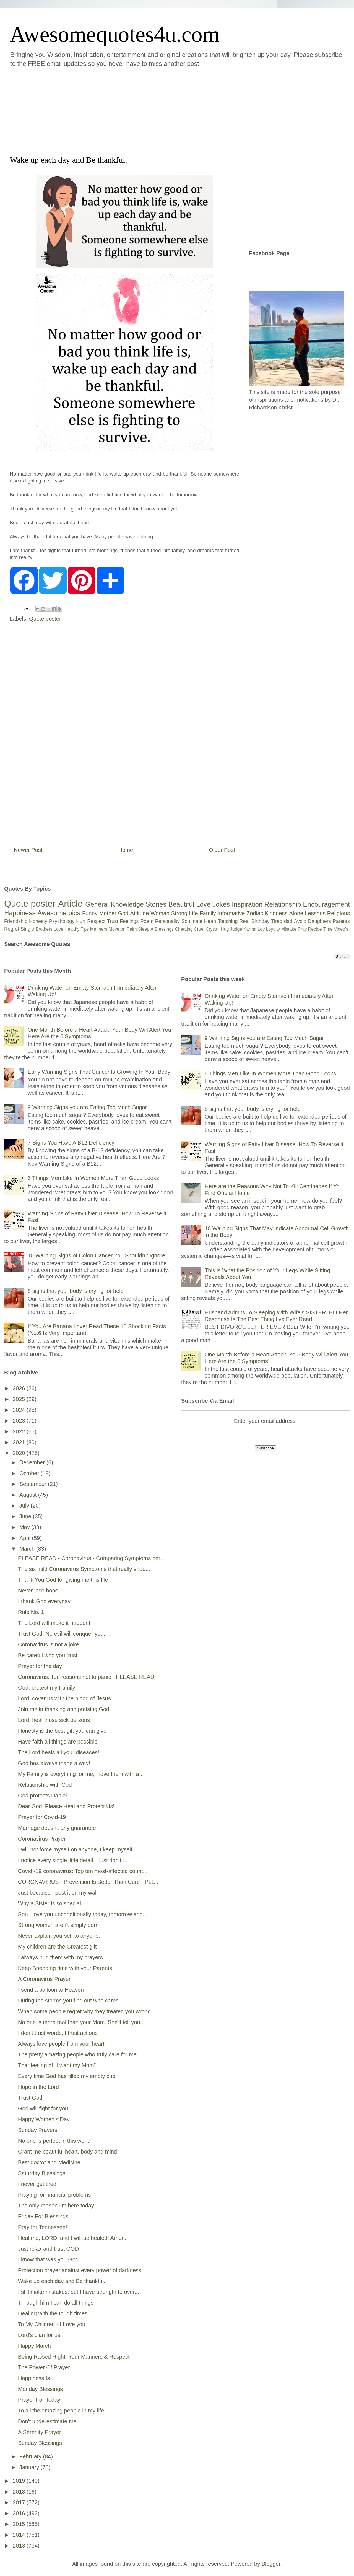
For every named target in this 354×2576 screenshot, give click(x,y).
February (31, 2456)
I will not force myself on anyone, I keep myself (75, 1849)
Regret (11, 929)
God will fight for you (43, 2108)
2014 (20, 2535)
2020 (20, 1453)
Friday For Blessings (43, 2216)
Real (244, 921)
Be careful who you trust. (48, 1655)
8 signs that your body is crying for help (76, 1291)
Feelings (129, 921)
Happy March (34, 2346)
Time (328, 929)
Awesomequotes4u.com (115, 34)
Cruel (199, 929)
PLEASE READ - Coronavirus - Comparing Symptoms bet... (91, 1558)
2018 (20, 2492)
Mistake (288, 929)
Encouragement (326, 904)
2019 (20, 2481)
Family (208, 913)
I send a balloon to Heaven (51, 1990)
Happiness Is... (36, 2378)
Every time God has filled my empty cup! (67, 2076)
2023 (20, 1421)
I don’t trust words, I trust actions (58, 2033)
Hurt (80, 921)
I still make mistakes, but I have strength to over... (78, 2292)
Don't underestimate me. (48, 2421)
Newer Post (28, 850)
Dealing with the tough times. (53, 2313)
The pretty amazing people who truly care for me (77, 2054)
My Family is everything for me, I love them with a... (81, 1774)
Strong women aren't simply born (58, 1925)
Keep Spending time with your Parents (65, 1968)
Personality (167, 921)
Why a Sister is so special (49, 1903)
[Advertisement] (111, 110)
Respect (96, 921)
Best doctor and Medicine (49, 2162)
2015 (20, 2524)
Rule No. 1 (31, 1612)
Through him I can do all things (56, 2303)
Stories (156, 904)
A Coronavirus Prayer (44, 1979)
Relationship (282, 904)
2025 (20, 1399)
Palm (132, 929)
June (26, 1516)
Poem (146, 921)
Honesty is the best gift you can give (62, 1731)
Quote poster (45, 619)
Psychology (61, 921)
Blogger (271, 2564)
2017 (20, 2502)
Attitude (139, 913)
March (27, 1549)
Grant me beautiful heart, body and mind (67, 2152)
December (32, 1462)
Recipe (315, 929)
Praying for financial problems (54, 2195)
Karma (249, 929)
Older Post (222, 850)
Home (125, 850)
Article (70, 904)
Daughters (319, 921)
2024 (20, 1410)
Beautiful (181, 904)
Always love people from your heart (61, 2044)
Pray (302, 929)
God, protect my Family (46, 1688)
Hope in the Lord (38, 2087)
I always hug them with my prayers (60, 1957)
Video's (341, 929)
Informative (231, 913)
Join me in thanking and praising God (63, 1709)
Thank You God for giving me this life (63, 1580)
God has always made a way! (54, 1763)
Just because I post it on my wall (58, 1893)
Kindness (276, 913)
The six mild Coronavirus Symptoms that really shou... (84, 1569)
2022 (20, 1431)
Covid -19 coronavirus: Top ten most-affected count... (82, 1871)
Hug (225, 929)
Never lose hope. (39, 1590)
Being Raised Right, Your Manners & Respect (74, 2357)
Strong (179, 913)
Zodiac (254, 913)
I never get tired (37, 2184)
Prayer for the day (40, 1666)
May (25, 1527)
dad (288, 921)
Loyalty (273, 929)
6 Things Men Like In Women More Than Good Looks (93, 1178)
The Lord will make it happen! (54, 1623)
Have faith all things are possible (58, 1742)
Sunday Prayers (37, 2130)
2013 (20, 2546)
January (30, 2467)
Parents (341, 921)
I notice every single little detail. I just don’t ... (72, 1860)
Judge (236, 929)
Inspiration (247, 904)
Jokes (221, 904)
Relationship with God (45, 1785)
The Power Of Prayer (44, 2367)
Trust (112, 921)
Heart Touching (221, 921)
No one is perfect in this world (54, 2141)
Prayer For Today (39, 2400)
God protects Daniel (42, 1795)
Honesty (38, 921)
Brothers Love (49, 929)
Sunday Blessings (40, 2443)
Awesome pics (58, 913)
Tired (276, 921)
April (25, 1538)
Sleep (143, 929)
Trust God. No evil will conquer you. (61, 1634)
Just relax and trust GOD (48, 2249)
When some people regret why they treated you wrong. (85, 2011)
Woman (160, 913)
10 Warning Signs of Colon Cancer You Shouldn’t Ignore (96, 1255)
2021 (20, 1442)
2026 (20, 1388)
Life (193, 913)
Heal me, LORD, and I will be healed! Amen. (72, 2238)
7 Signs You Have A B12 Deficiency (71, 1143)
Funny (90, 913)
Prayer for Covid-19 (42, 1817)
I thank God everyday (44, 1601)
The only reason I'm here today (56, 2206)
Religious (338, 913)
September (33, 1484)
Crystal (213, 929)
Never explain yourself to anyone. (59, 1936)
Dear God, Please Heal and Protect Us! (66, 1806)
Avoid (300, 921)
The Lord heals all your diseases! (58, 1752)
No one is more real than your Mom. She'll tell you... (81, 2022)
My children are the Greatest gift (57, 1947)
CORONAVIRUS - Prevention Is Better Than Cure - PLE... (89, 1882)
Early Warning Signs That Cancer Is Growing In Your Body (99, 1072)
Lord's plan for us (39, 2335)
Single (27, 929)
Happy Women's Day (44, 2119)
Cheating (184, 929)
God (123, 913)
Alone (296, 913)
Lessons (315, 913)
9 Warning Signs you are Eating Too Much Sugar (87, 1107)
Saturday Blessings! (42, 2173)
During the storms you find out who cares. (69, 2000)
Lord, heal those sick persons (54, 1720)
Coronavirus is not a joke (48, 1644)
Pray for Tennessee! (42, 2227)
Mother (107, 913)
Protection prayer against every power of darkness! (80, 2270)
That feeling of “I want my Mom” (57, 2065)
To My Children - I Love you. (52, 2324)
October (30, 1473)
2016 (20, 2513)
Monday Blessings (40, 2389)
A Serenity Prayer (39, 2432)
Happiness (19, 913)
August (28, 1495)
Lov (261, 929)
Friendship (15, 921)
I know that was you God (48, 2259)
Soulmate (191, 921)
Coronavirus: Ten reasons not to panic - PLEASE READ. (87, 1677)
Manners (98, 929)
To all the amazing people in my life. (62, 2411)
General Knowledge (114, 904)
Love (203, 904)
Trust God (30, 2098)
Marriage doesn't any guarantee (57, 1828)
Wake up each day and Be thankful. (61, 2281)
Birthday (260, 921)
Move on (116, 929)
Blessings (164, 929)
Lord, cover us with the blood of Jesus (64, 1698)
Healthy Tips (76, 929)
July (25, 1506)
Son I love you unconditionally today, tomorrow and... (82, 1914)
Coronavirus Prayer (42, 1839)
